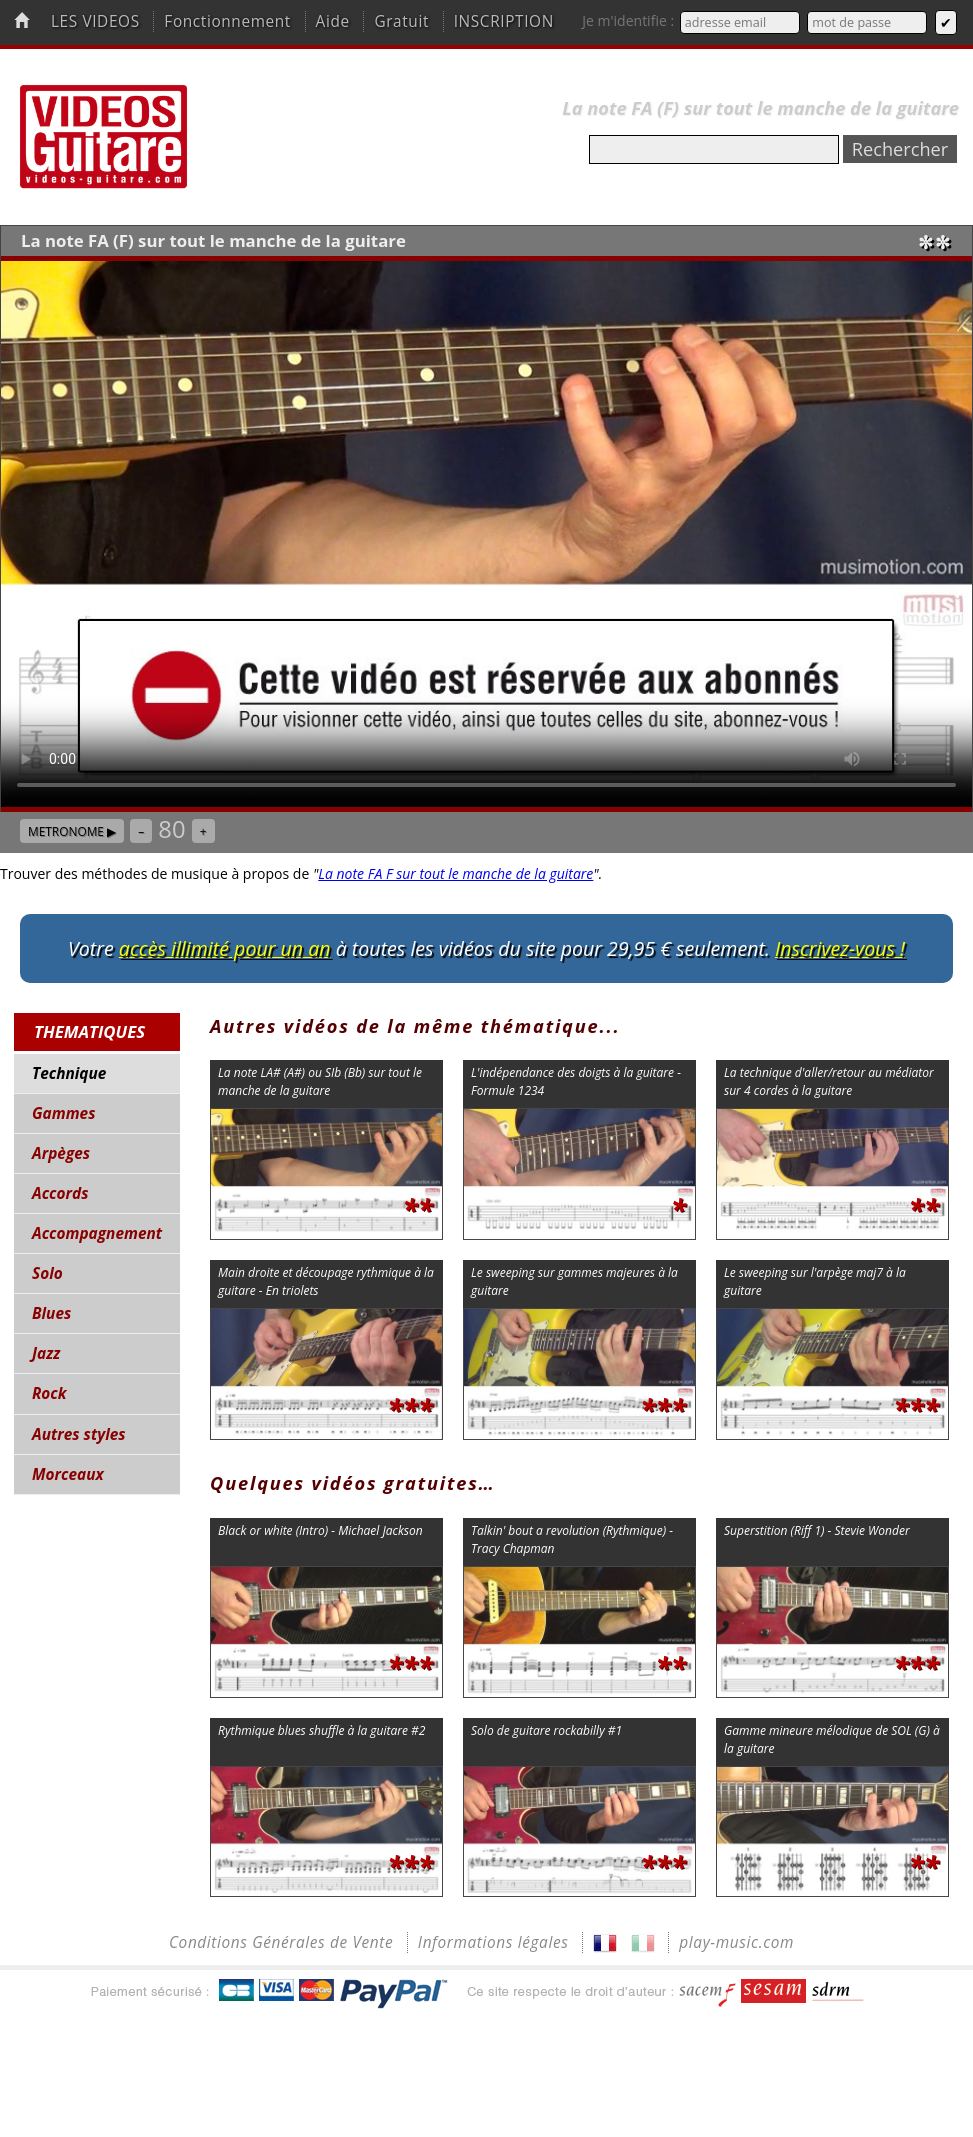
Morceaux (68, 1474)
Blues (51, 1313)
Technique (69, 1073)
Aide (333, 21)
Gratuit (401, 21)
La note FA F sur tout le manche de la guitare (455, 873)
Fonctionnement (227, 21)
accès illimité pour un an (225, 948)
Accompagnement (97, 1233)
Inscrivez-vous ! (840, 948)
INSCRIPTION (504, 21)
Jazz (46, 1353)
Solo (47, 1273)
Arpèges (61, 1153)
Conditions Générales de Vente (281, 1942)
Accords (60, 1193)
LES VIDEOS (95, 21)
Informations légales (493, 1942)
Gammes (63, 1113)
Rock (49, 1393)
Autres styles (79, 1434)
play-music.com (736, 1942)
